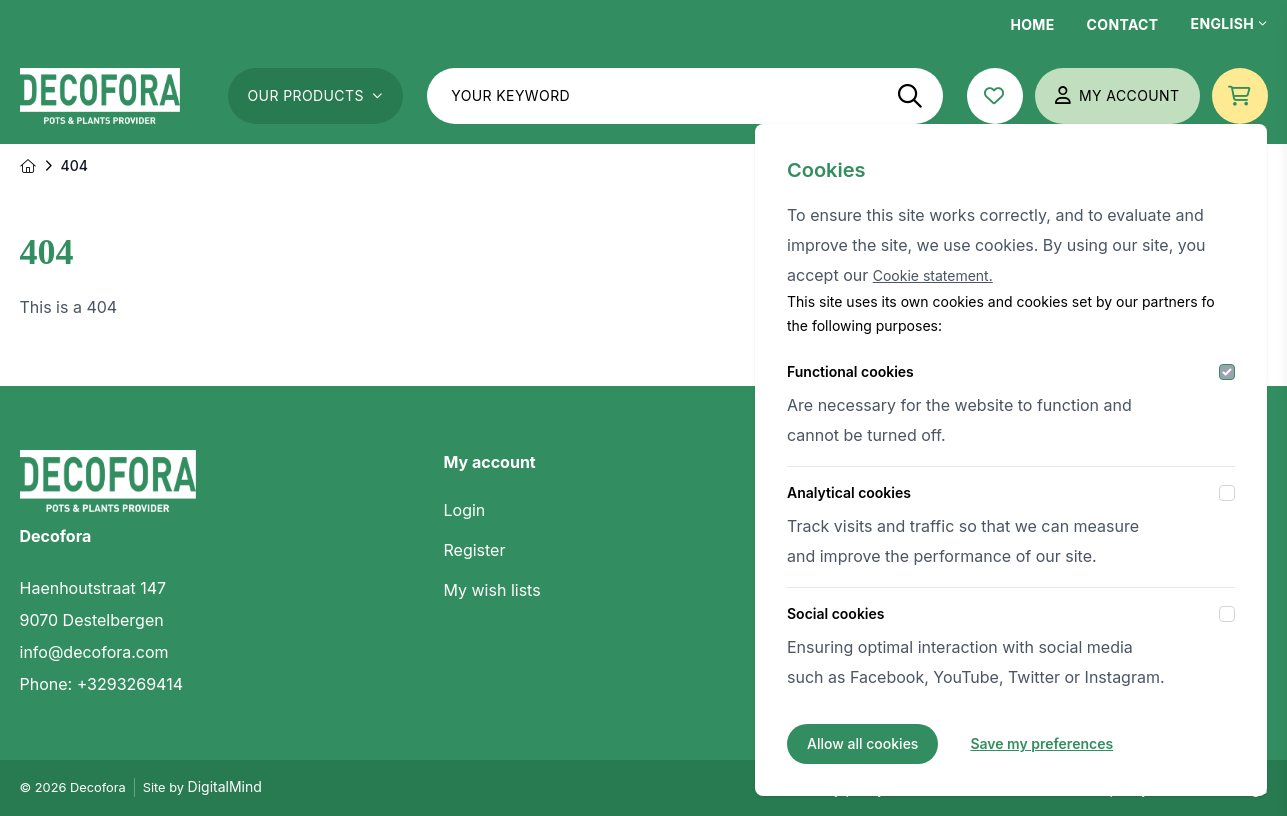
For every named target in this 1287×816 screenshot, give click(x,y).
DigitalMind (225, 786)
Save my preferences (1041, 743)
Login (465, 510)
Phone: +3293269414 (101, 684)
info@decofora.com (94, 652)
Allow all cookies (862, 743)
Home (1032, 24)
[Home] (28, 166)
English (1229, 23)
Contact (1123, 24)
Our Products (316, 95)
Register (475, 550)
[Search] (910, 96)
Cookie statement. (933, 275)
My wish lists (492, 590)
